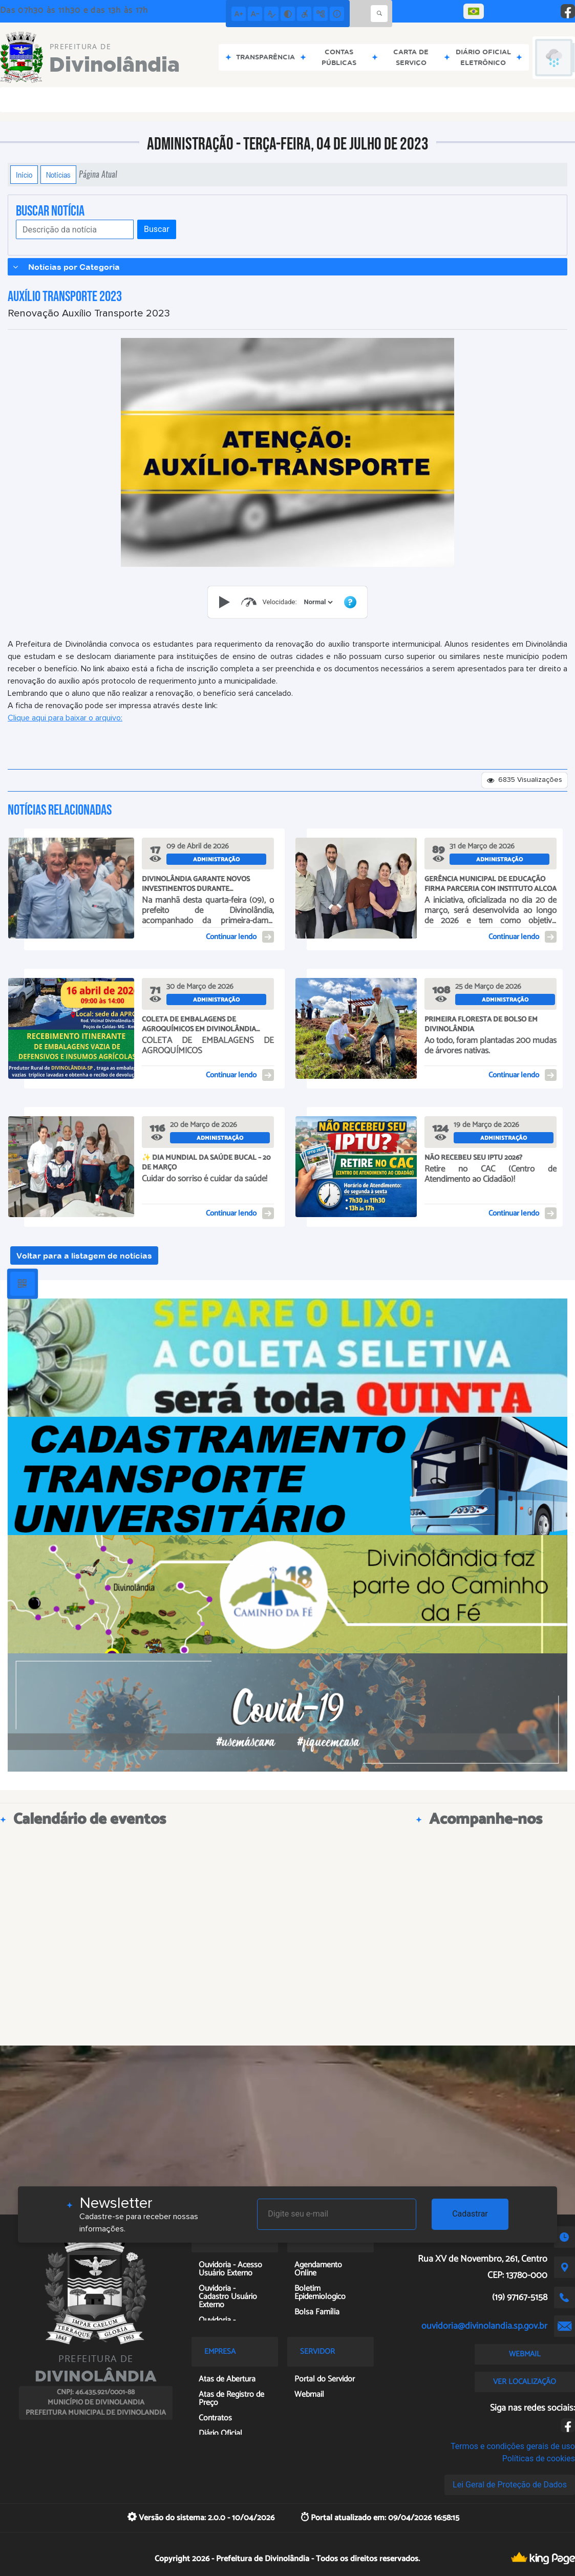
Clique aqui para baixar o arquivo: (65, 718)
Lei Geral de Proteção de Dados (510, 2484)
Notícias (58, 174)
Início (24, 174)
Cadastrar (470, 2214)
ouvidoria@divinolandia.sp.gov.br (484, 2326)
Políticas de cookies (538, 2458)
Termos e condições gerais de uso (513, 2446)
